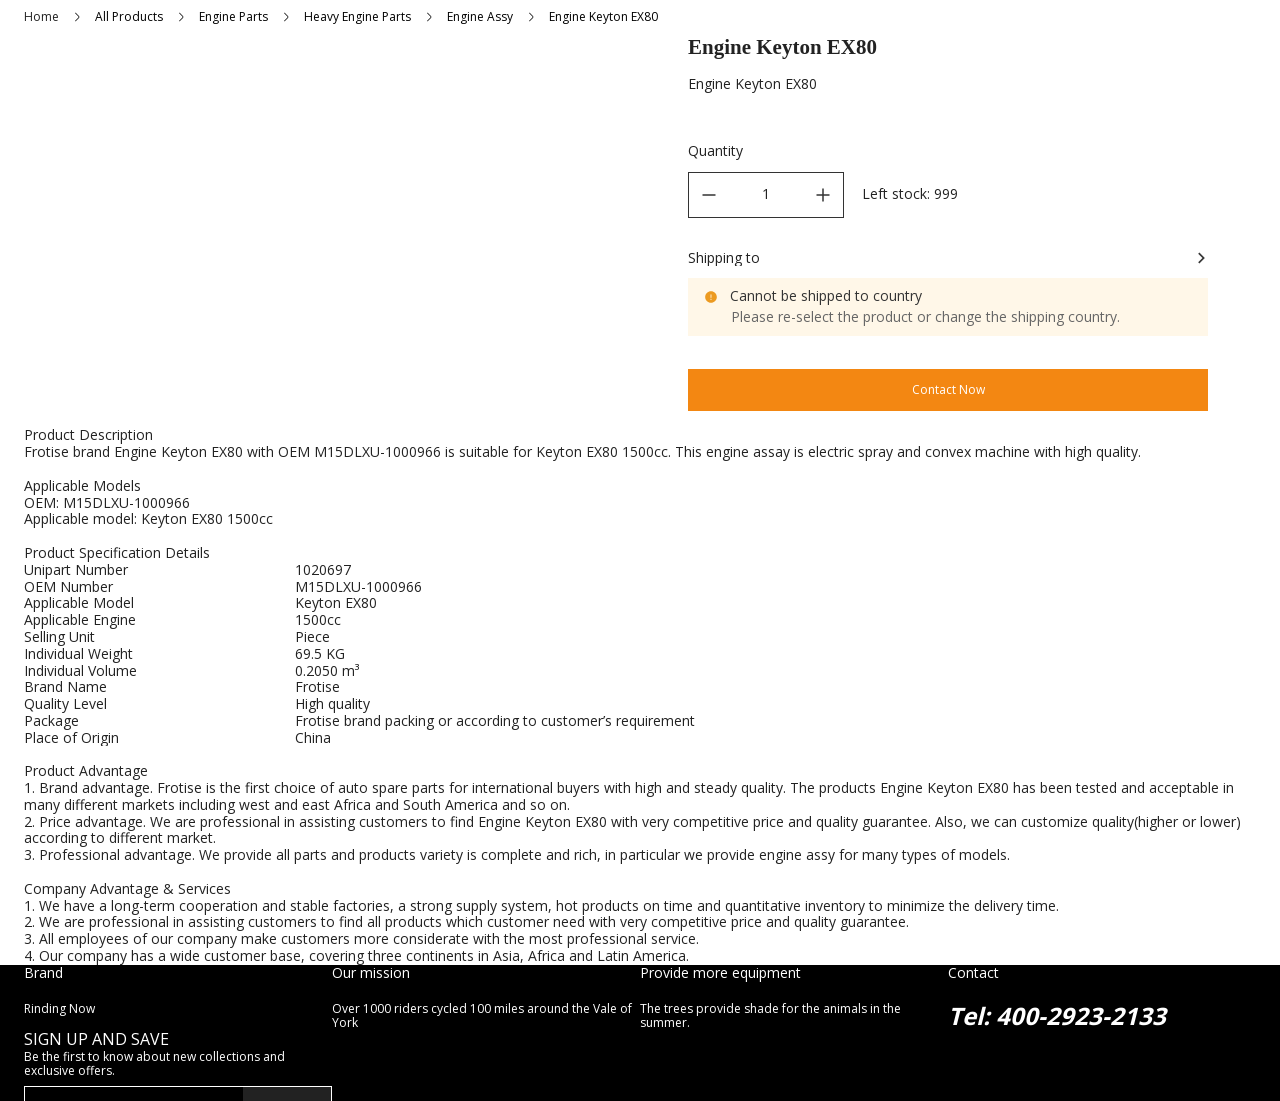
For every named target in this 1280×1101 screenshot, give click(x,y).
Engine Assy (480, 16)
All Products (129, 16)
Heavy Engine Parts (357, 16)
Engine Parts (233, 16)
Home (41, 16)
